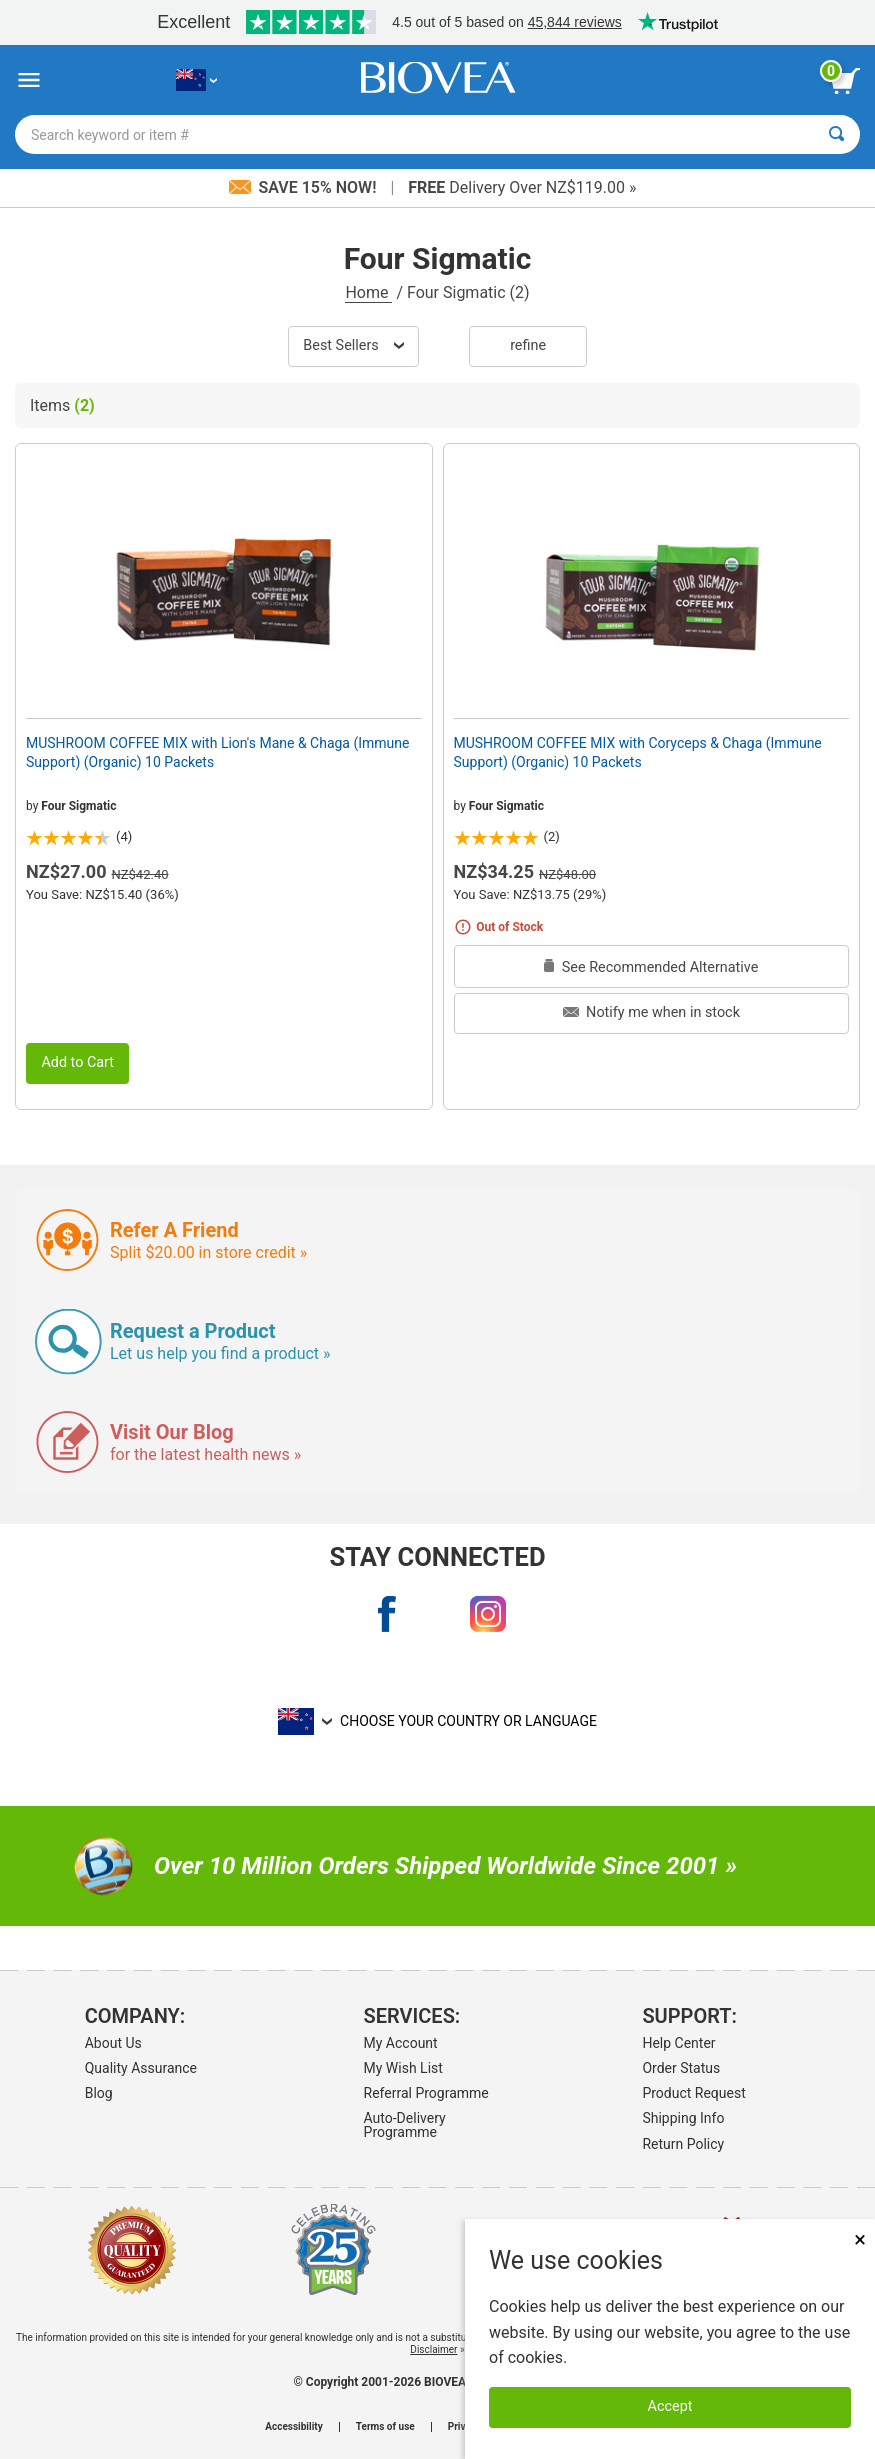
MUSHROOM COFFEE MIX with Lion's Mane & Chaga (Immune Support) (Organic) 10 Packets (218, 752)
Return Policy (683, 2144)
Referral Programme (426, 2093)
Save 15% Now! (305, 187)
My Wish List (403, 2068)
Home (368, 292)
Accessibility (293, 2427)
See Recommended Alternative (651, 967)
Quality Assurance (141, 2068)
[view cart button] (845, 81)
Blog (99, 2093)
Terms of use (385, 2427)
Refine (528, 345)
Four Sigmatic (78, 806)
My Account (401, 2043)
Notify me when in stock (651, 1012)
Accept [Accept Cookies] (670, 2406)
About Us (113, 2043)
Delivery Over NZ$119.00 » (522, 187)
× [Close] (860, 2239)
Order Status (681, 2068)
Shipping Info (683, 2118)
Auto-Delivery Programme (405, 2125)
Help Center (678, 2043)
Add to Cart (77, 1062)
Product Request (693, 2093)
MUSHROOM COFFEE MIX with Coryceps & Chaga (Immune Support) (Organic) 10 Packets (638, 752)
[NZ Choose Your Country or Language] (196, 80)
